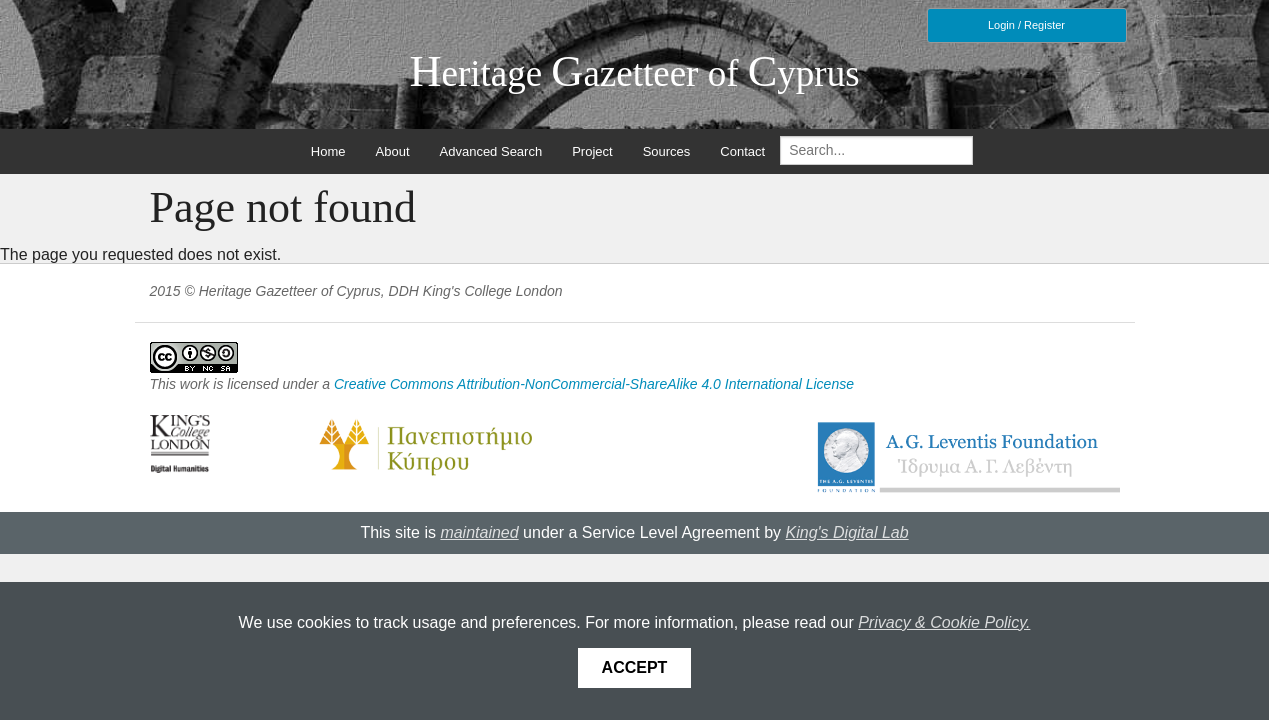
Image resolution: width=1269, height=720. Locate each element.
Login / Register (1026, 25)
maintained (479, 532)
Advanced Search (491, 151)
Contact (742, 151)
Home (328, 151)
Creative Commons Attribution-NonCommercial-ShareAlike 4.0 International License (594, 384)
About (393, 151)
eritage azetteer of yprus (634, 73)
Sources (667, 151)
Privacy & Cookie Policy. (944, 622)
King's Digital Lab (847, 532)
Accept (635, 667)
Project (592, 151)
